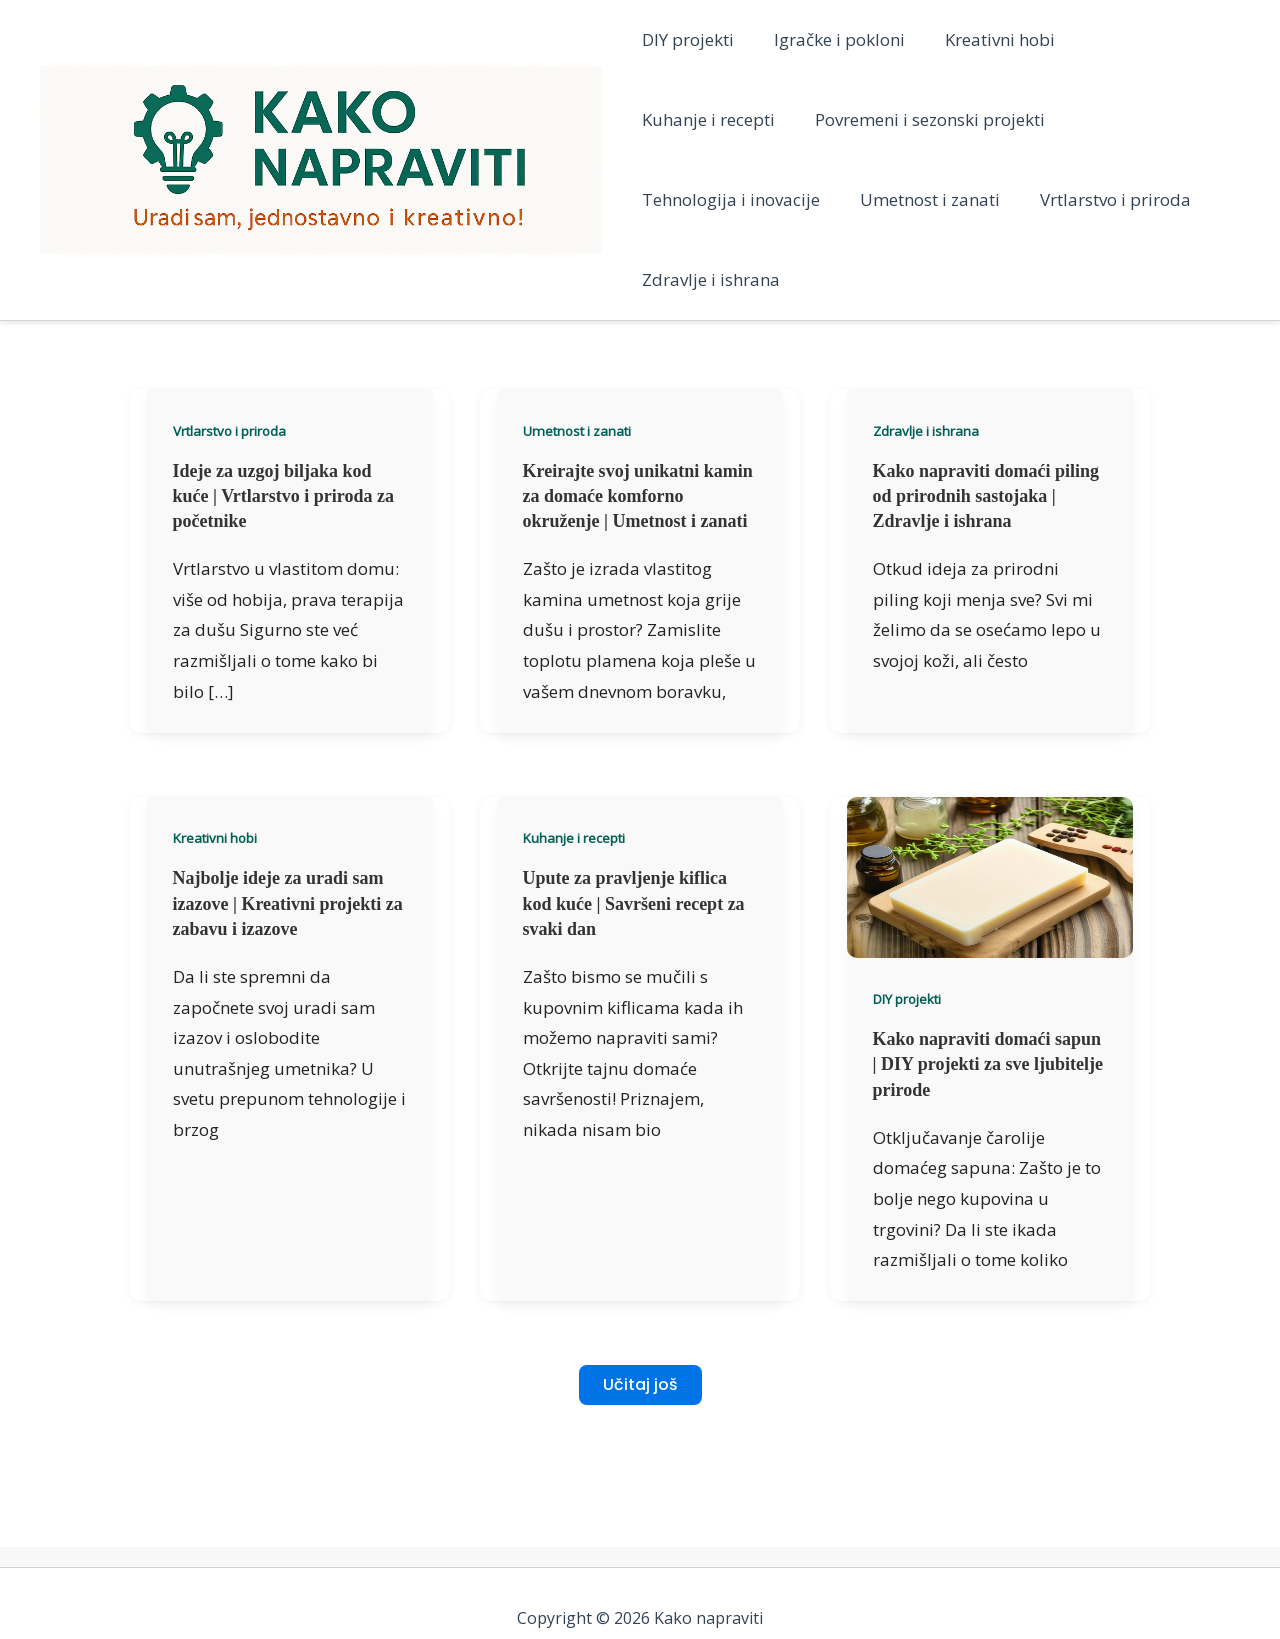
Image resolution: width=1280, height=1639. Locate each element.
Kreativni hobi (988, 39)
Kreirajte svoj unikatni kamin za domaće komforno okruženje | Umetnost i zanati (638, 416)
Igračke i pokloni (833, 39)
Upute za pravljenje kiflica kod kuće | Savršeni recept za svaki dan (634, 823)
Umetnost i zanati (712, 199)
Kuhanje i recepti (1143, 39)
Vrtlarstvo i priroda (891, 199)
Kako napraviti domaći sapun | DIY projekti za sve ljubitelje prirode (988, 984)
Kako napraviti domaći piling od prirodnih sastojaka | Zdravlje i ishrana (986, 416)
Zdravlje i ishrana (1070, 199)
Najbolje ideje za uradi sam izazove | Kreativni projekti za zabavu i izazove (288, 823)
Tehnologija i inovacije (995, 119)
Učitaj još (640, 1304)
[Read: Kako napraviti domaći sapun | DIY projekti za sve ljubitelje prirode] (990, 795)
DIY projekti (688, 39)
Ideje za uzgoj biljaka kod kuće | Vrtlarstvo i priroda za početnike (283, 416)
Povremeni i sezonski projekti (757, 119)
